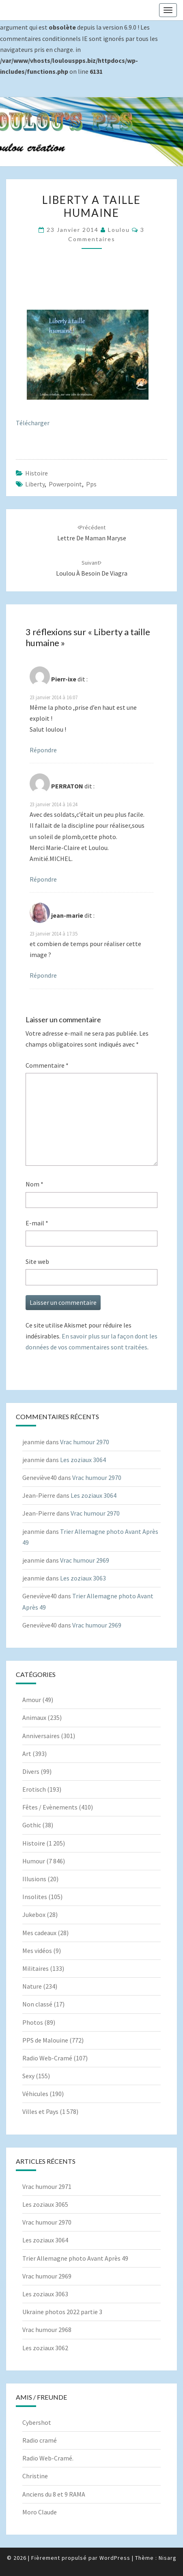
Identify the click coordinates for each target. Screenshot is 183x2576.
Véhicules (35, 2094)
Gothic (31, 1825)
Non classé (37, 2004)
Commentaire (47, 1065)
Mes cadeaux (39, 1933)
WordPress (114, 2557)
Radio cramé (39, 2440)
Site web (37, 1261)
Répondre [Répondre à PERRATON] (43, 879)
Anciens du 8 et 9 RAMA (53, 2494)
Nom (34, 1184)
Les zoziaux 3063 (83, 1578)
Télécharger (33, 423)
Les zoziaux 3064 (83, 1460)
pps (91, 484)
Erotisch (34, 1789)
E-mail (37, 1223)
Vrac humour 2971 (46, 2186)
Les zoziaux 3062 (45, 2348)
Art (26, 1753)
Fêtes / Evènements (50, 1807)
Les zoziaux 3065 (45, 2204)
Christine (35, 2476)
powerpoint (65, 484)
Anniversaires (41, 1736)
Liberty (35, 484)
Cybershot (36, 2422)
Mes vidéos (37, 1950)
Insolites (34, 1897)
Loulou (119, 229)
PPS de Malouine (45, 2040)
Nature (32, 1986)
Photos (32, 2022)
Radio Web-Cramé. (47, 2458)
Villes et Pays (40, 2111)
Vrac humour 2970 (84, 1442)
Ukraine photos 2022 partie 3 (62, 2312)
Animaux (34, 1717)
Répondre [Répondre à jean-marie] (43, 975)
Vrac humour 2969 (84, 1560)
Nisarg (168, 2557)
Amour (31, 1700)
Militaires (35, 1968)
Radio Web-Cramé (47, 2058)
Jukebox (33, 1914)
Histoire (36, 473)
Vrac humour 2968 (46, 2329)
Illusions (34, 1879)
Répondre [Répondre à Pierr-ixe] (43, 750)
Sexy (28, 2076)
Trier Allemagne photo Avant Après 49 (75, 2258)
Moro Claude (39, 2512)
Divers (30, 1771)
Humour (33, 1861)
